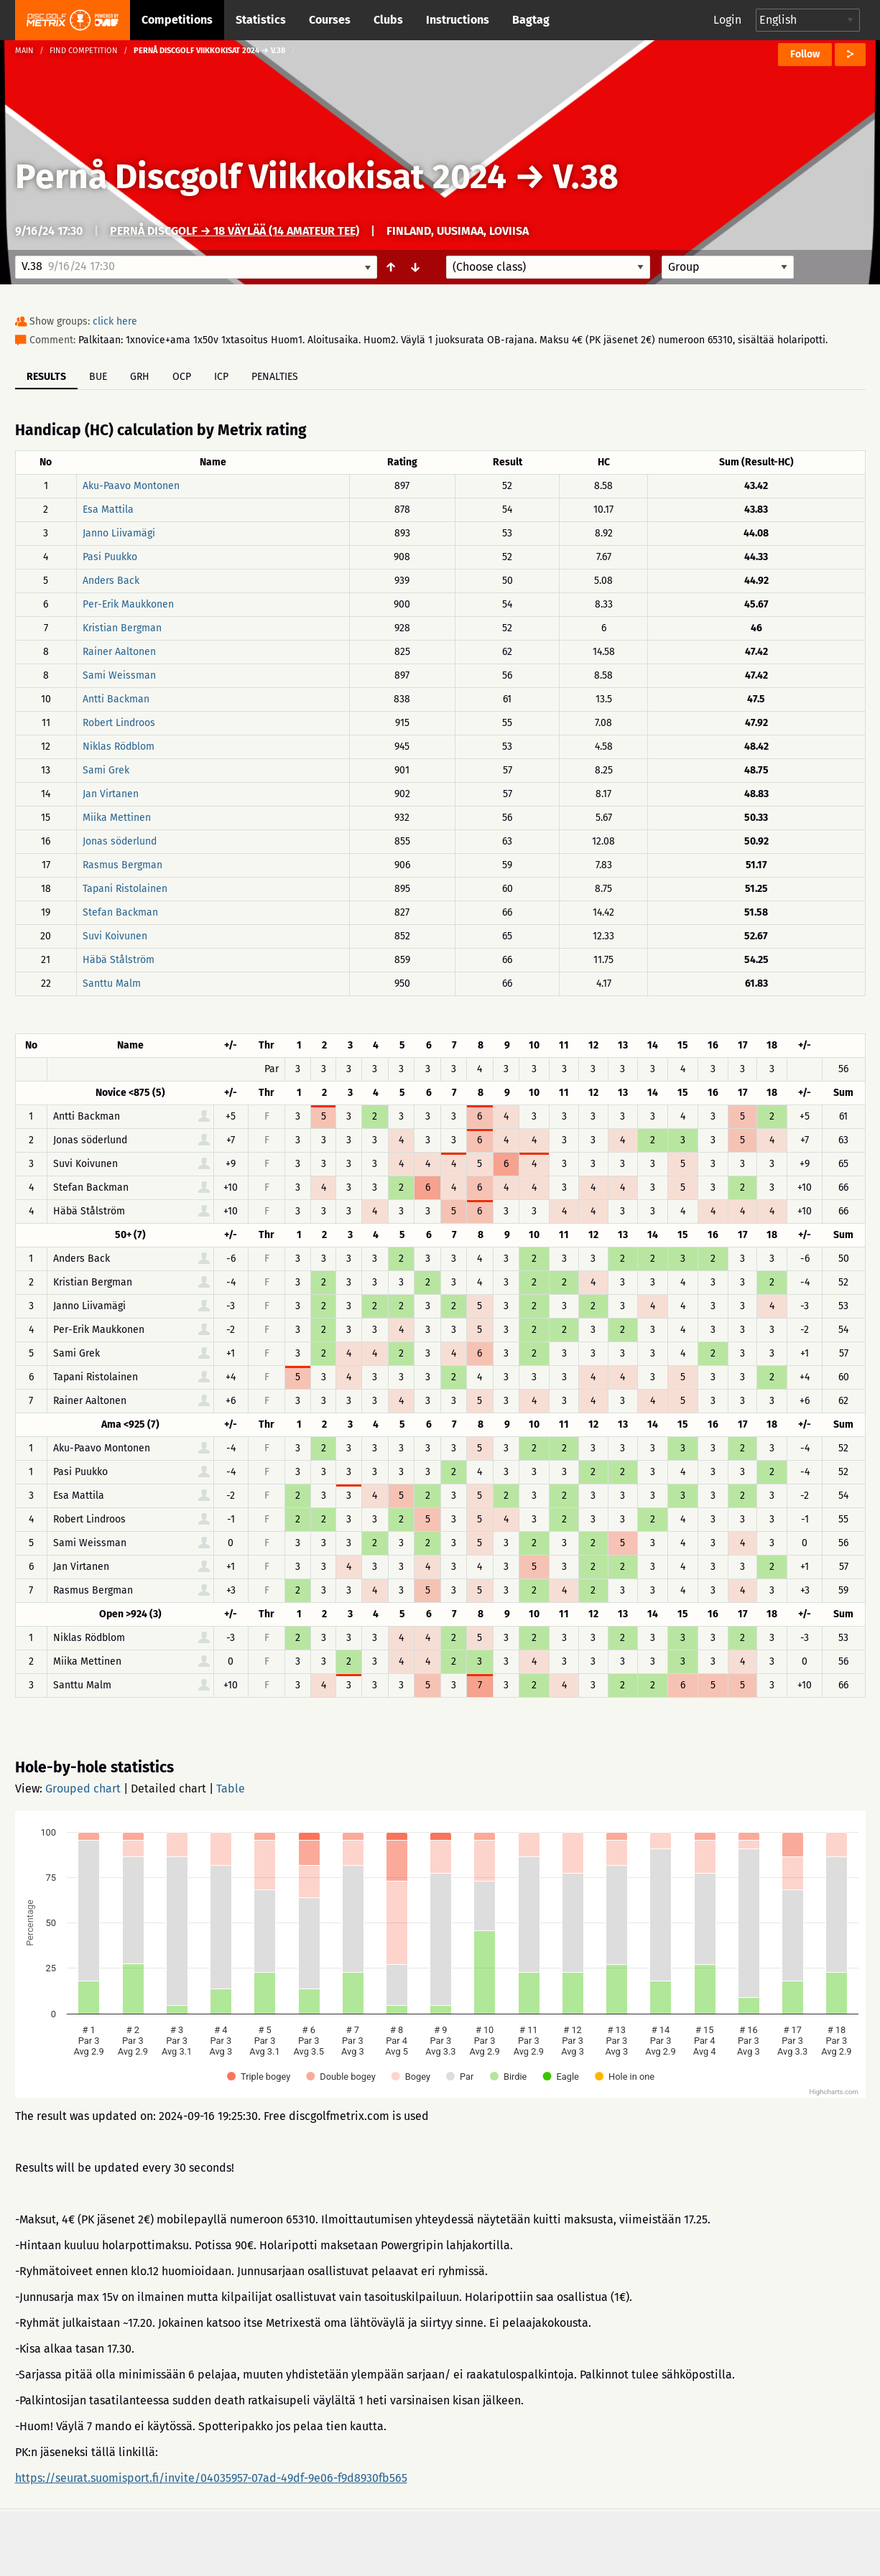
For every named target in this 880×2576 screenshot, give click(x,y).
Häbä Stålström (118, 960)
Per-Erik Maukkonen (128, 604)
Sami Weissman (119, 675)
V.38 (586, 176)
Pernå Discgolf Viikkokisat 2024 (260, 176)
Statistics (261, 20)
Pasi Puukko (110, 557)
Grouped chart (83, 1788)
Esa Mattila (108, 509)
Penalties (274, 377)
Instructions (457, 20)
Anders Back (111, 581)
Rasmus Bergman (122, 865)
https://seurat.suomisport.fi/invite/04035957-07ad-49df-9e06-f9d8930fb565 (211, 2478)
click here (115, 321)
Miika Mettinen (117, 818)
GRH (139, 377)
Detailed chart (168, 1788)
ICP (221, 377)
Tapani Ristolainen (125, 889)
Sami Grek (106, 770)
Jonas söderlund (120, 841)
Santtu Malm (112, 983)
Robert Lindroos (119, 723)
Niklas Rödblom (118, 746)
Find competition (84, 50)
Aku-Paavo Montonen (131, 486)
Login (727, 20)
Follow (805, 54)
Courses (330, 20)
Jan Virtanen (111, 794)
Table (230, 1788)
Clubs (388, 20)
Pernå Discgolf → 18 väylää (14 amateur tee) (234, 231)
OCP (181, 377)
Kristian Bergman (122, 628)
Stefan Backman (120, 912)
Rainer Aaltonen (119, 652)
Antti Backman (116, 699)
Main (24, 50)
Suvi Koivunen (115, 936)
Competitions (177, 20)
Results (46, 377)
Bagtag (531, 20)
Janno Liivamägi (119, 533)
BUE (98, 377)
